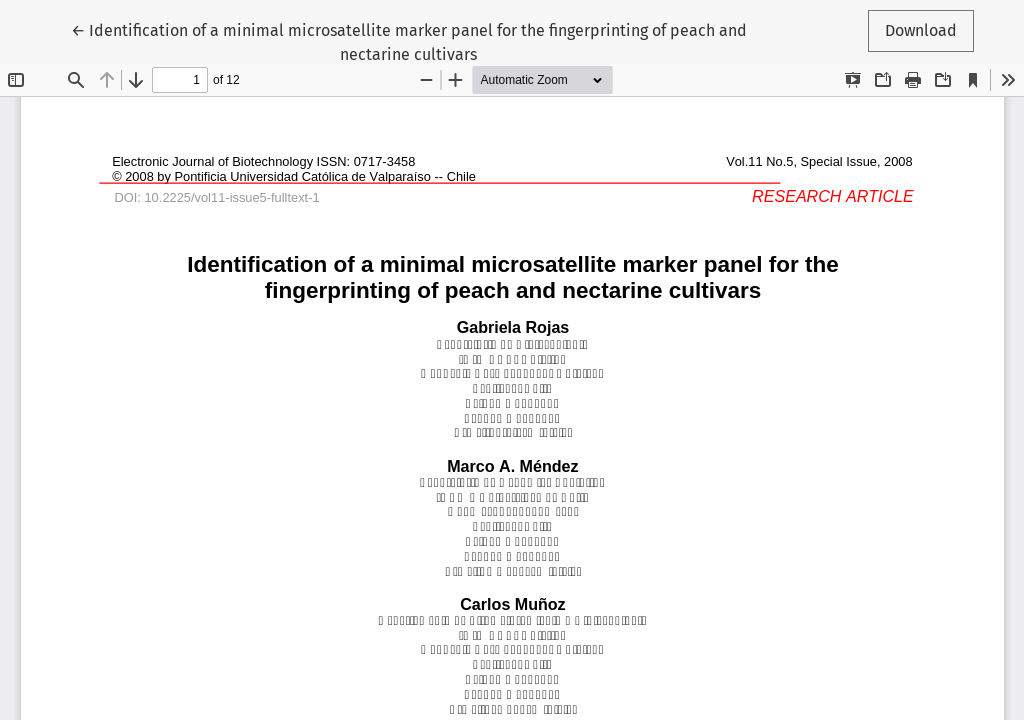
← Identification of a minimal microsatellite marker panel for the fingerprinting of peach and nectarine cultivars (409, 41)
